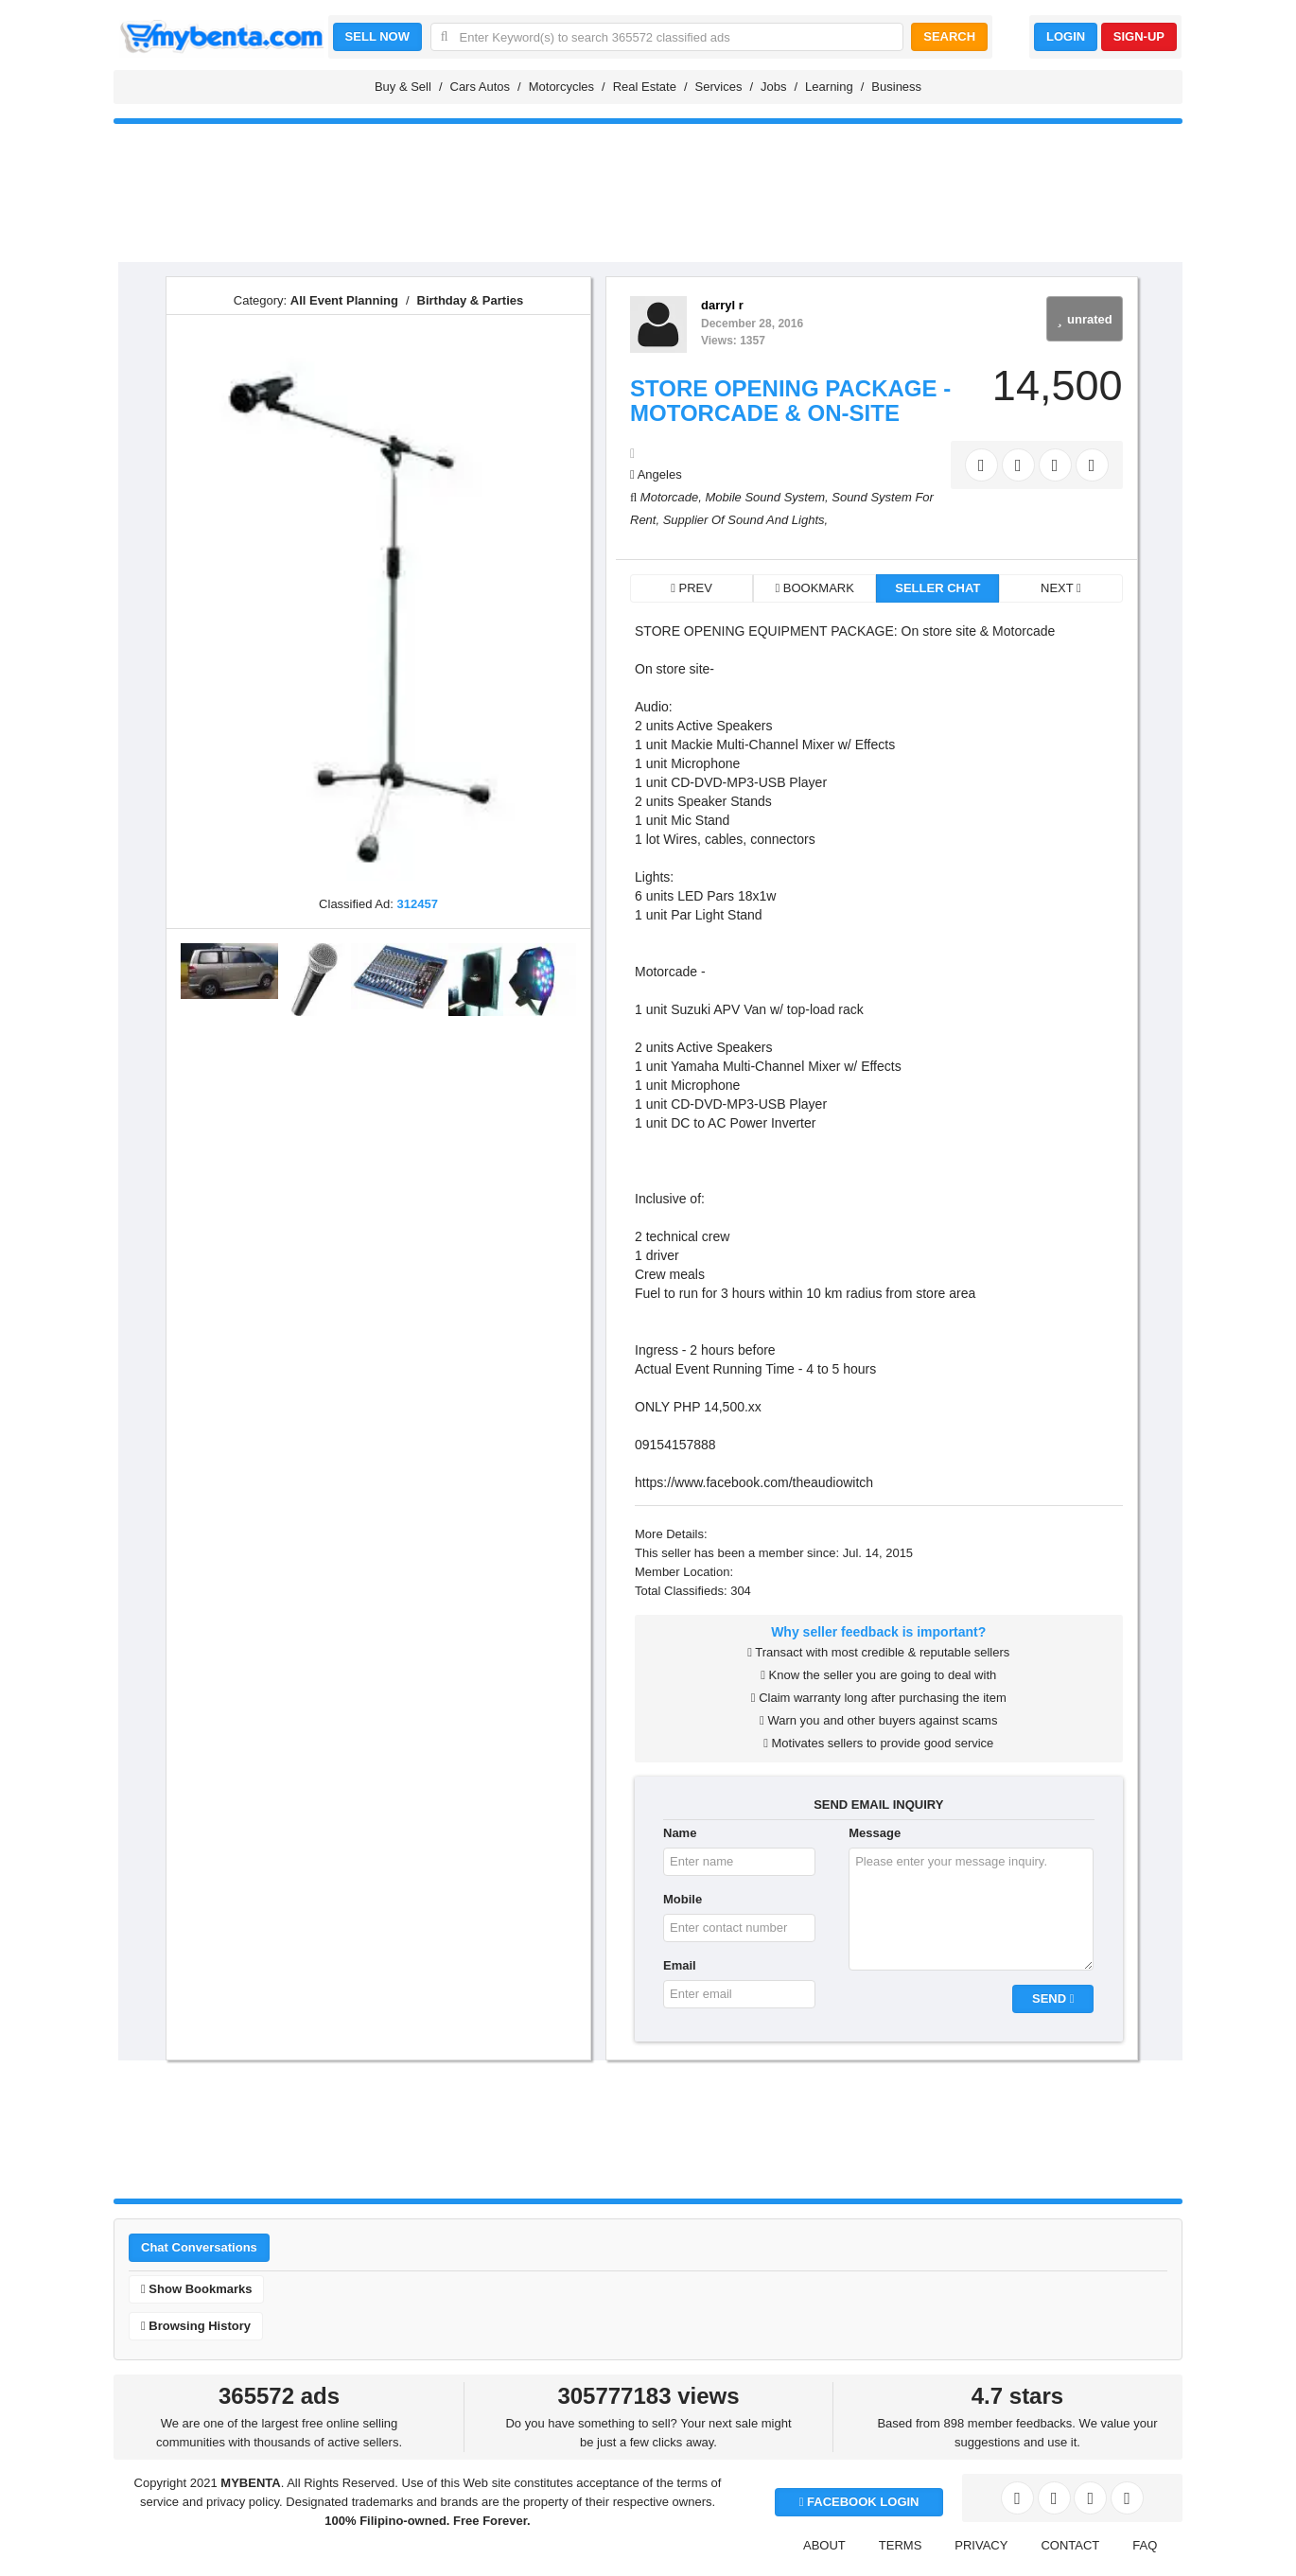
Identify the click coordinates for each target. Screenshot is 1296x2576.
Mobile (682, 1899)
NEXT (1061, 588)
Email (679, 1965)
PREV (691, 588)
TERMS (900, 2545)
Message (875, 1833)
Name (679, 1833)
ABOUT (824, 2545)
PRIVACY (980, 2545)
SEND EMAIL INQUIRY (878, 1804)
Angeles (660, 474)
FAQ (1144, 2545)
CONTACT (1070, 2545)
